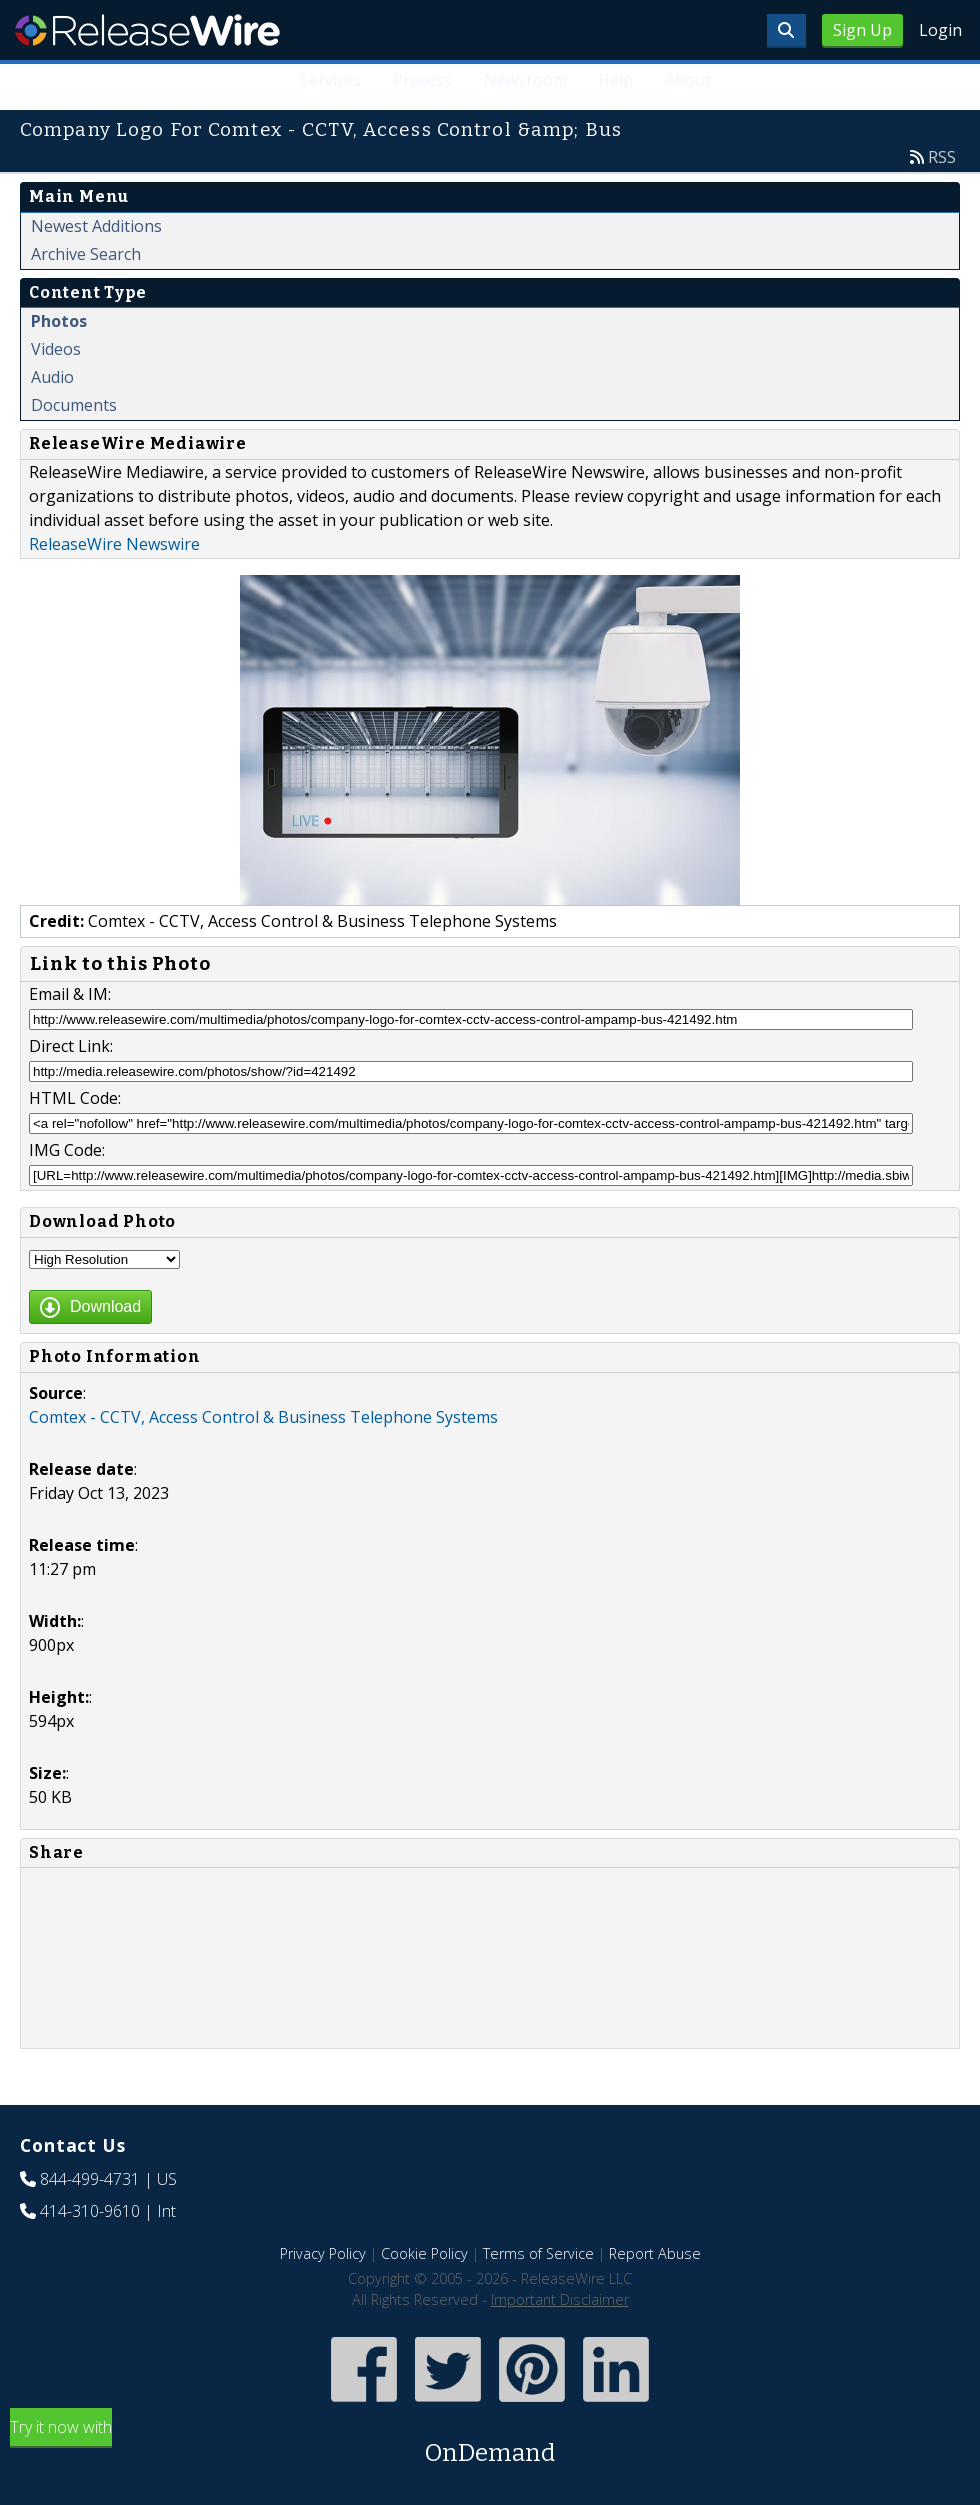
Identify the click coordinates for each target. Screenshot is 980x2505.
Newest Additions (96, 226)
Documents (74, 405)
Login (940, 30)
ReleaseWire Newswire (114, 544)
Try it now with (490, 2443)
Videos (56, 349)
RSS (942, 157)
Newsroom (524, 80)
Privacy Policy (323, 2253)
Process (421, 80)
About (688, 80)
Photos (59, 321)
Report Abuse (655, 2253)
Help (615, 80)
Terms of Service (538, 2253)
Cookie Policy (424, 2253)
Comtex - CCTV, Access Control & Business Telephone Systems (263, 1417)
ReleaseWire (147, 30)
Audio (52, 377)
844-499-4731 (90, 2179)
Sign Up (862, 30)
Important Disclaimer (560, 2299)
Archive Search (86, 254)
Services (329, 80)
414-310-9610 (90, 2211)
